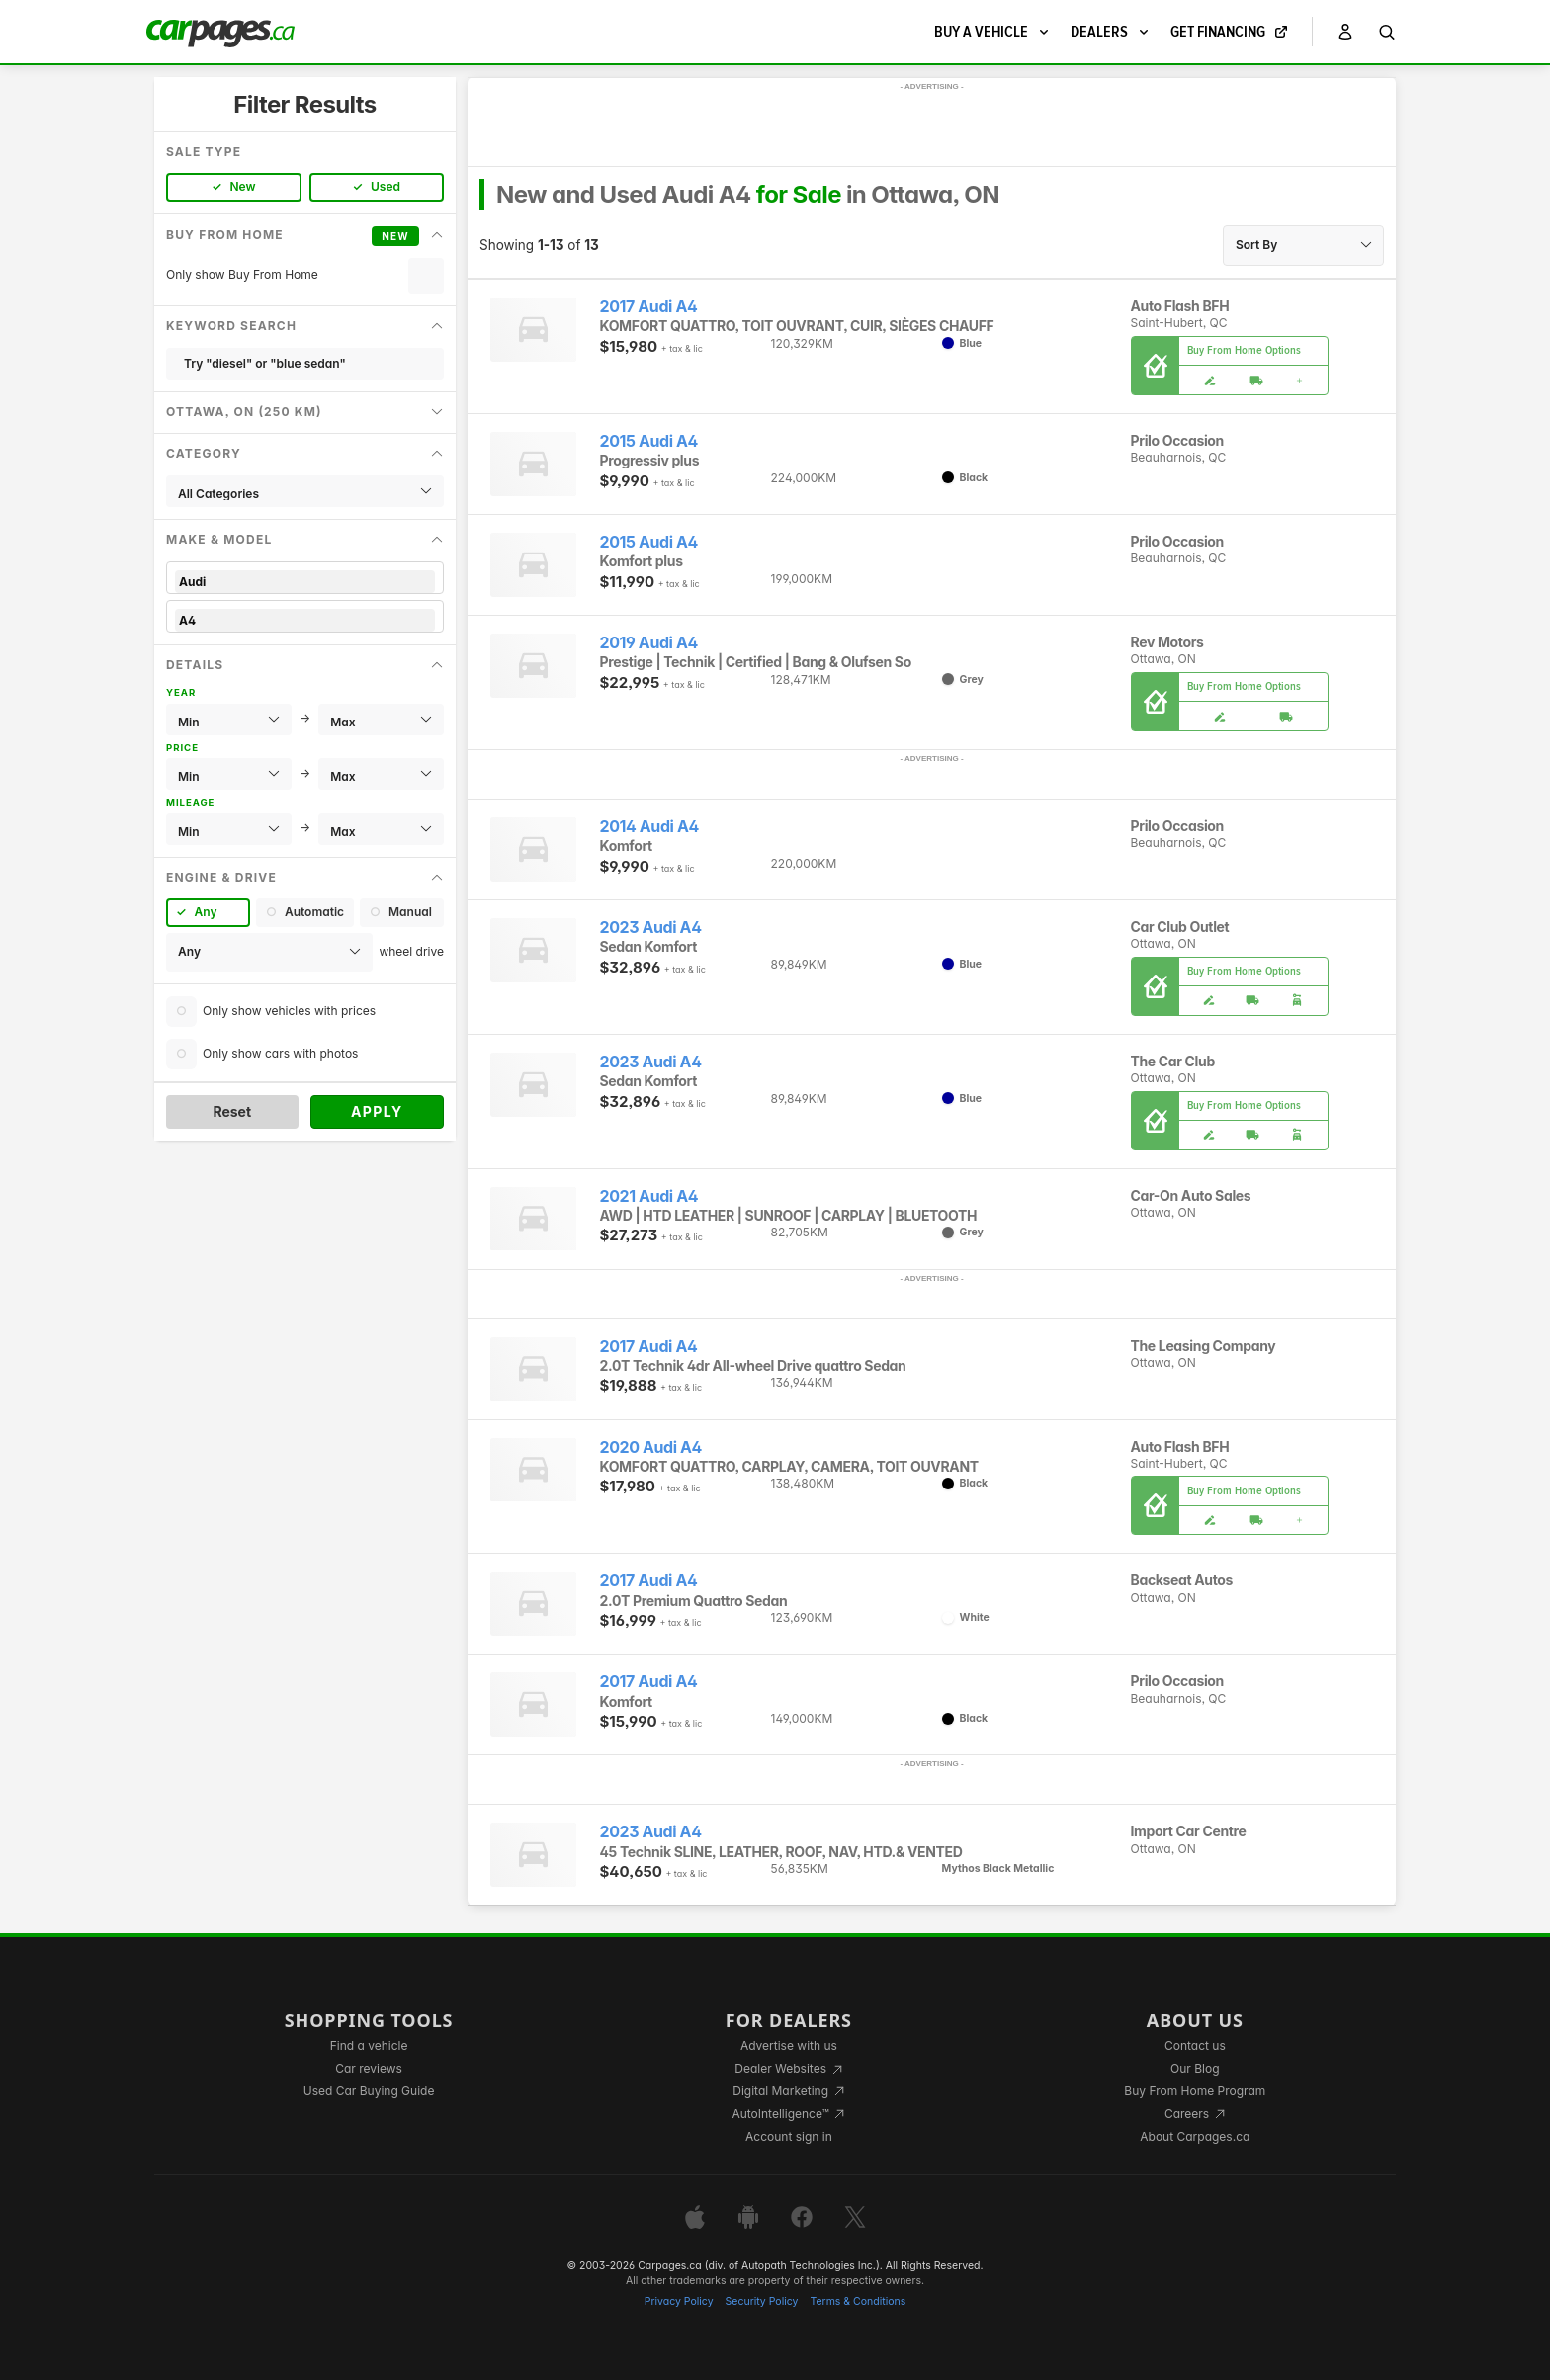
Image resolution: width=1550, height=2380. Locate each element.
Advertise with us (788, 2045)
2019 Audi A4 (649, 643)
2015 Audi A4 (649, 441)
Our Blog (1194, 2068)
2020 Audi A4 (651, 1447)
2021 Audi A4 (649, 1196)
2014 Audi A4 (649, 826)
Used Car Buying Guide (369, 2090)
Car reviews (368, 2068)
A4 (305, 620)
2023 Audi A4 (651, 927)
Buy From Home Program (1194, 2090)
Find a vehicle (369, 2045)
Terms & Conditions (857, 2301)
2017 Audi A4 (649, 307)
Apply (377, 1111)
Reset (232, 1111)
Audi (305, 581)
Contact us (1195, 2045)
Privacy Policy (679, 2301)
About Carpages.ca (1194, 2136)
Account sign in (788, 2136)
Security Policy (762, 2301)
